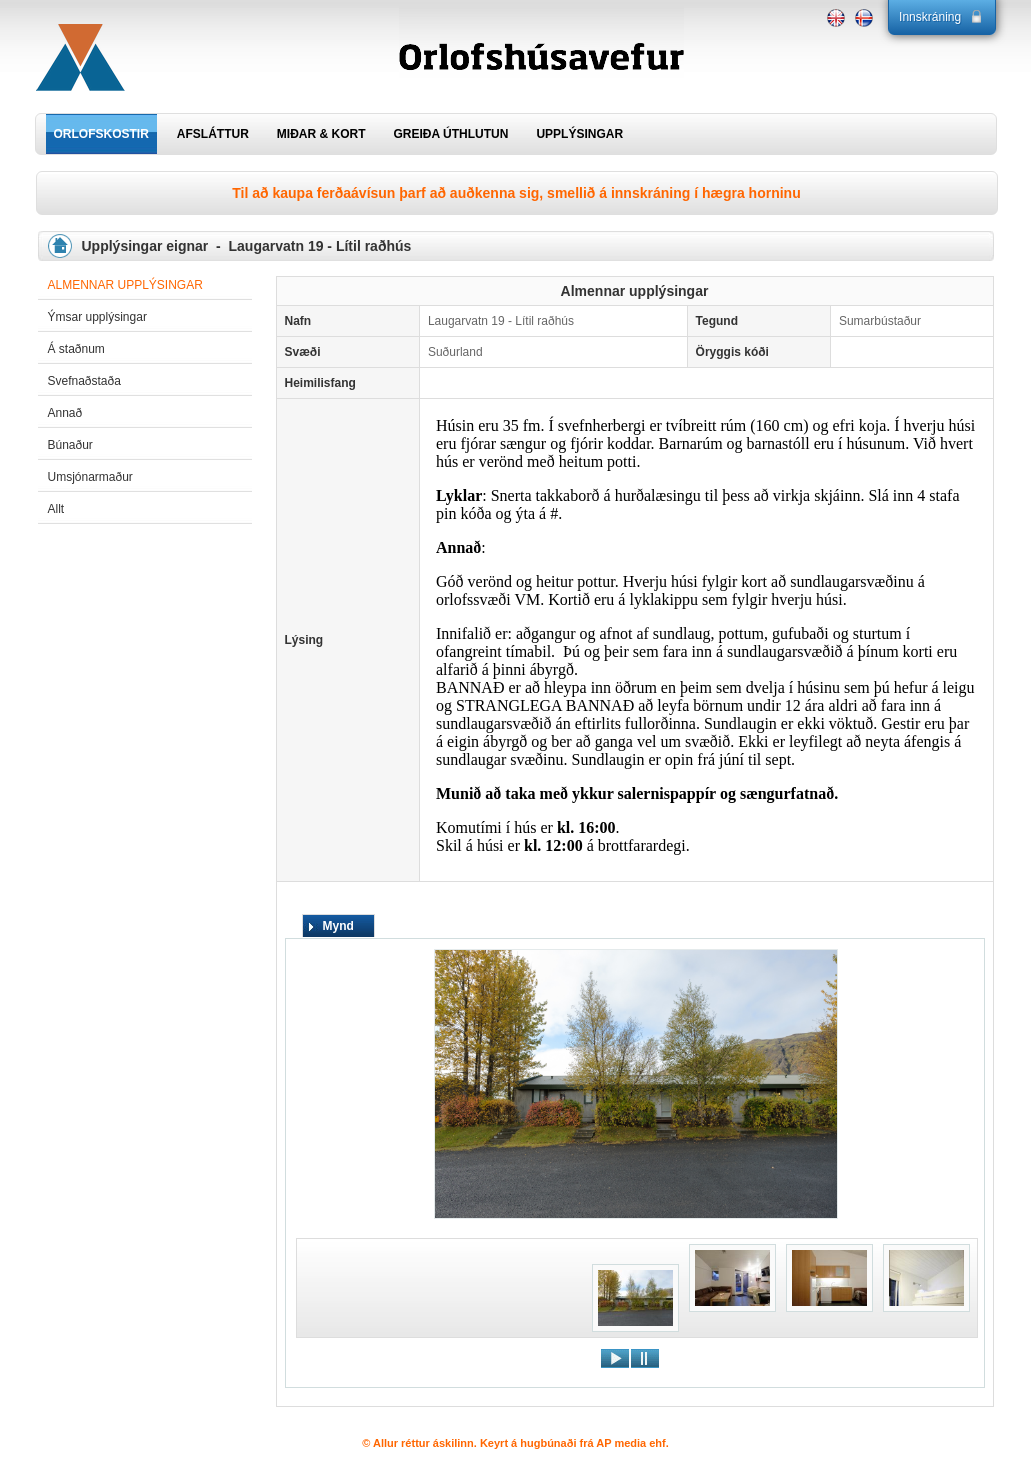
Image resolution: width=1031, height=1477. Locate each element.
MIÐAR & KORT (321, 134)
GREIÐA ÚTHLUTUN (451, 134)
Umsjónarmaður (90, 477)
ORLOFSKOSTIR (101, 134)
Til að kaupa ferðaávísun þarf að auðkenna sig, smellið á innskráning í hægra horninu (516, 193)
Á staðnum (76, 349)
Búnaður (70, 445)
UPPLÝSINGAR (579, 134)
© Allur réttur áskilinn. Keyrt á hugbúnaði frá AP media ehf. (515, 1443)
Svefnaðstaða (84, 381)
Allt (56, 509)
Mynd (338, 926)
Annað (65, 413)
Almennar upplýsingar (125, 285)
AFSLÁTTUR (213, 134)
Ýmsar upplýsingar (97, 317)
